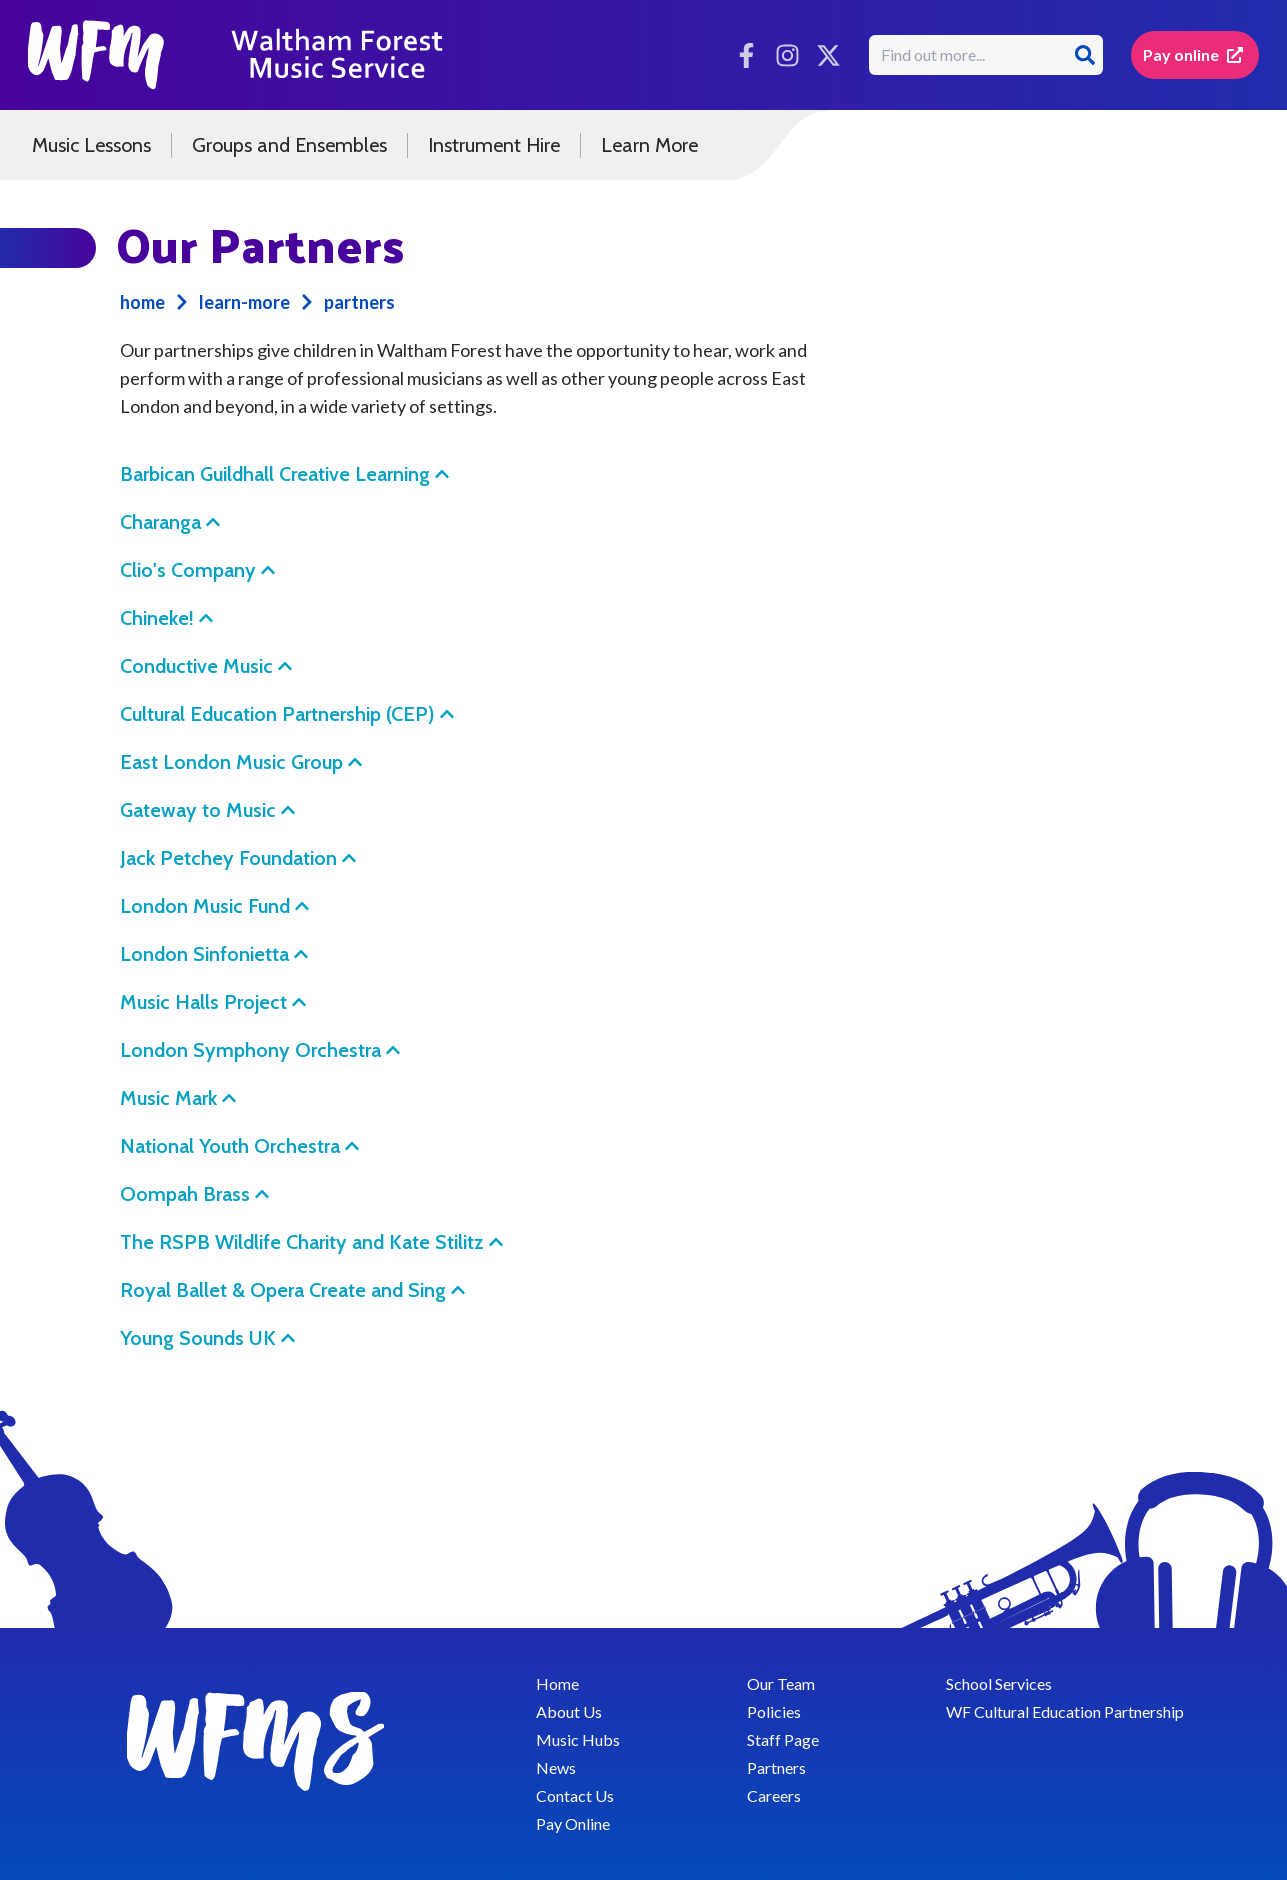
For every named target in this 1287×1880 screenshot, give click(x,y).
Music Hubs (578, 1739)
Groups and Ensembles (289, 145)
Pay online (1193, 54)
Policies (774, 1711)
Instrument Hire (494, 145)
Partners (776, 1767)
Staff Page (783, 1739)
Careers (774, 1795)
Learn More (649, 145)
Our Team (781, 1683)
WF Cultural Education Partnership (1065, 1711)
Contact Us (575, 1795)
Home (557, 1683)
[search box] (970, 55)
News (556, 1767)
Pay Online (573, 1823)
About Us (569, 1711)
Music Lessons (91, 145)
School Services (999, 1683)
